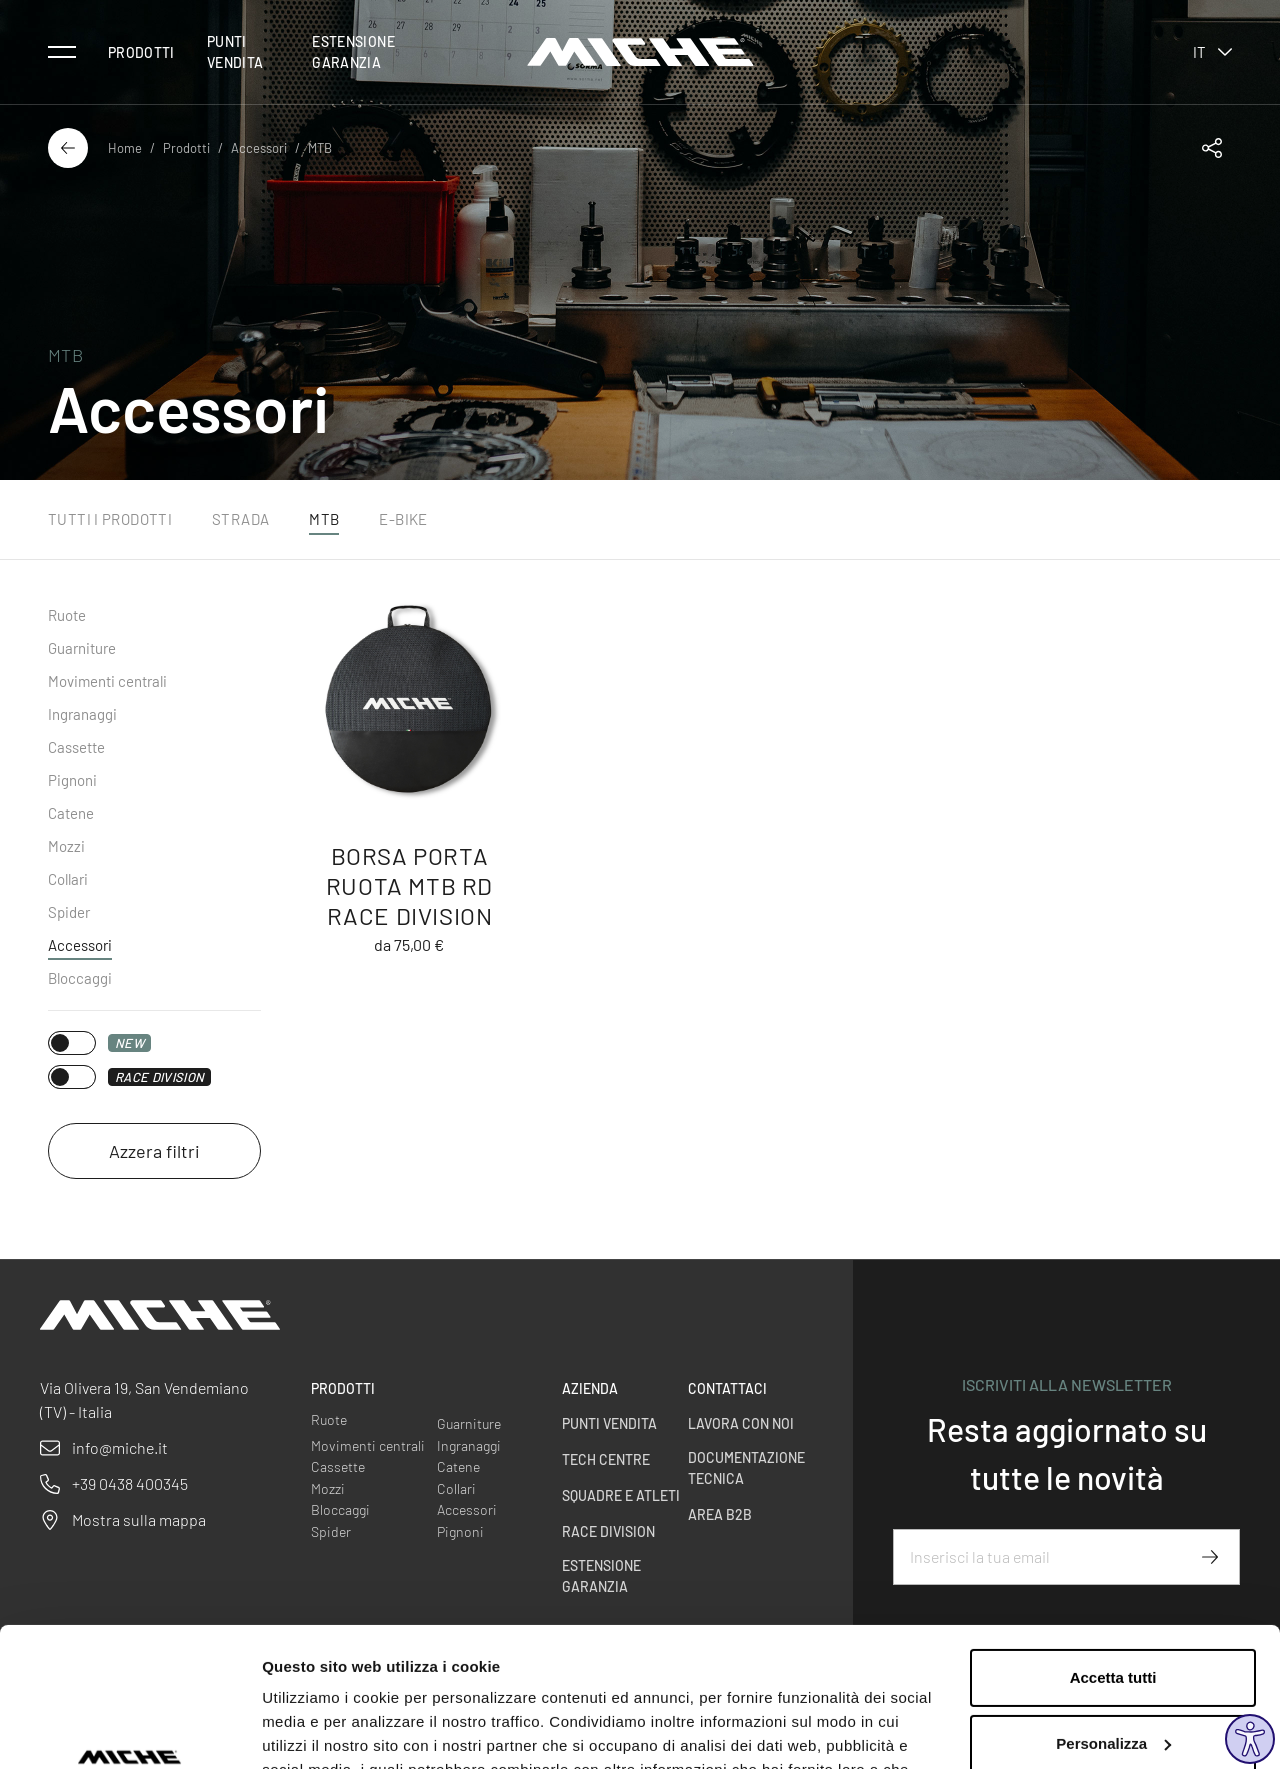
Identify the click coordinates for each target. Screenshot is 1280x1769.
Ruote (67, 615)
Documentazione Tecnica (746, 1468)
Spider (69, 912)
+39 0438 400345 (130, 1483)
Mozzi (66, 846)
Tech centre (606, 1459)
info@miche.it (120, 1447)
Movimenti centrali (107, 681)
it (1212, 52)
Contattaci (727, 1388)
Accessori (259, 148)
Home (125, 148)
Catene (71, 813)
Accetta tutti (1113, 1558)
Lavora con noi (741, 1423)
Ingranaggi (82, 714)
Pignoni (72, 780)
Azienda (590, 1388)
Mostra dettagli (316, 1729)
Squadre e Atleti (621, 1495)
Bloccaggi (80, 978)
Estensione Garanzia (353, 52)
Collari (68, 879)
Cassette (76, 747)
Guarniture (82, 648)
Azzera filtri (154, 1151)
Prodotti (141, 52)
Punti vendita (235, 52)
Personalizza (1113, 1623)
